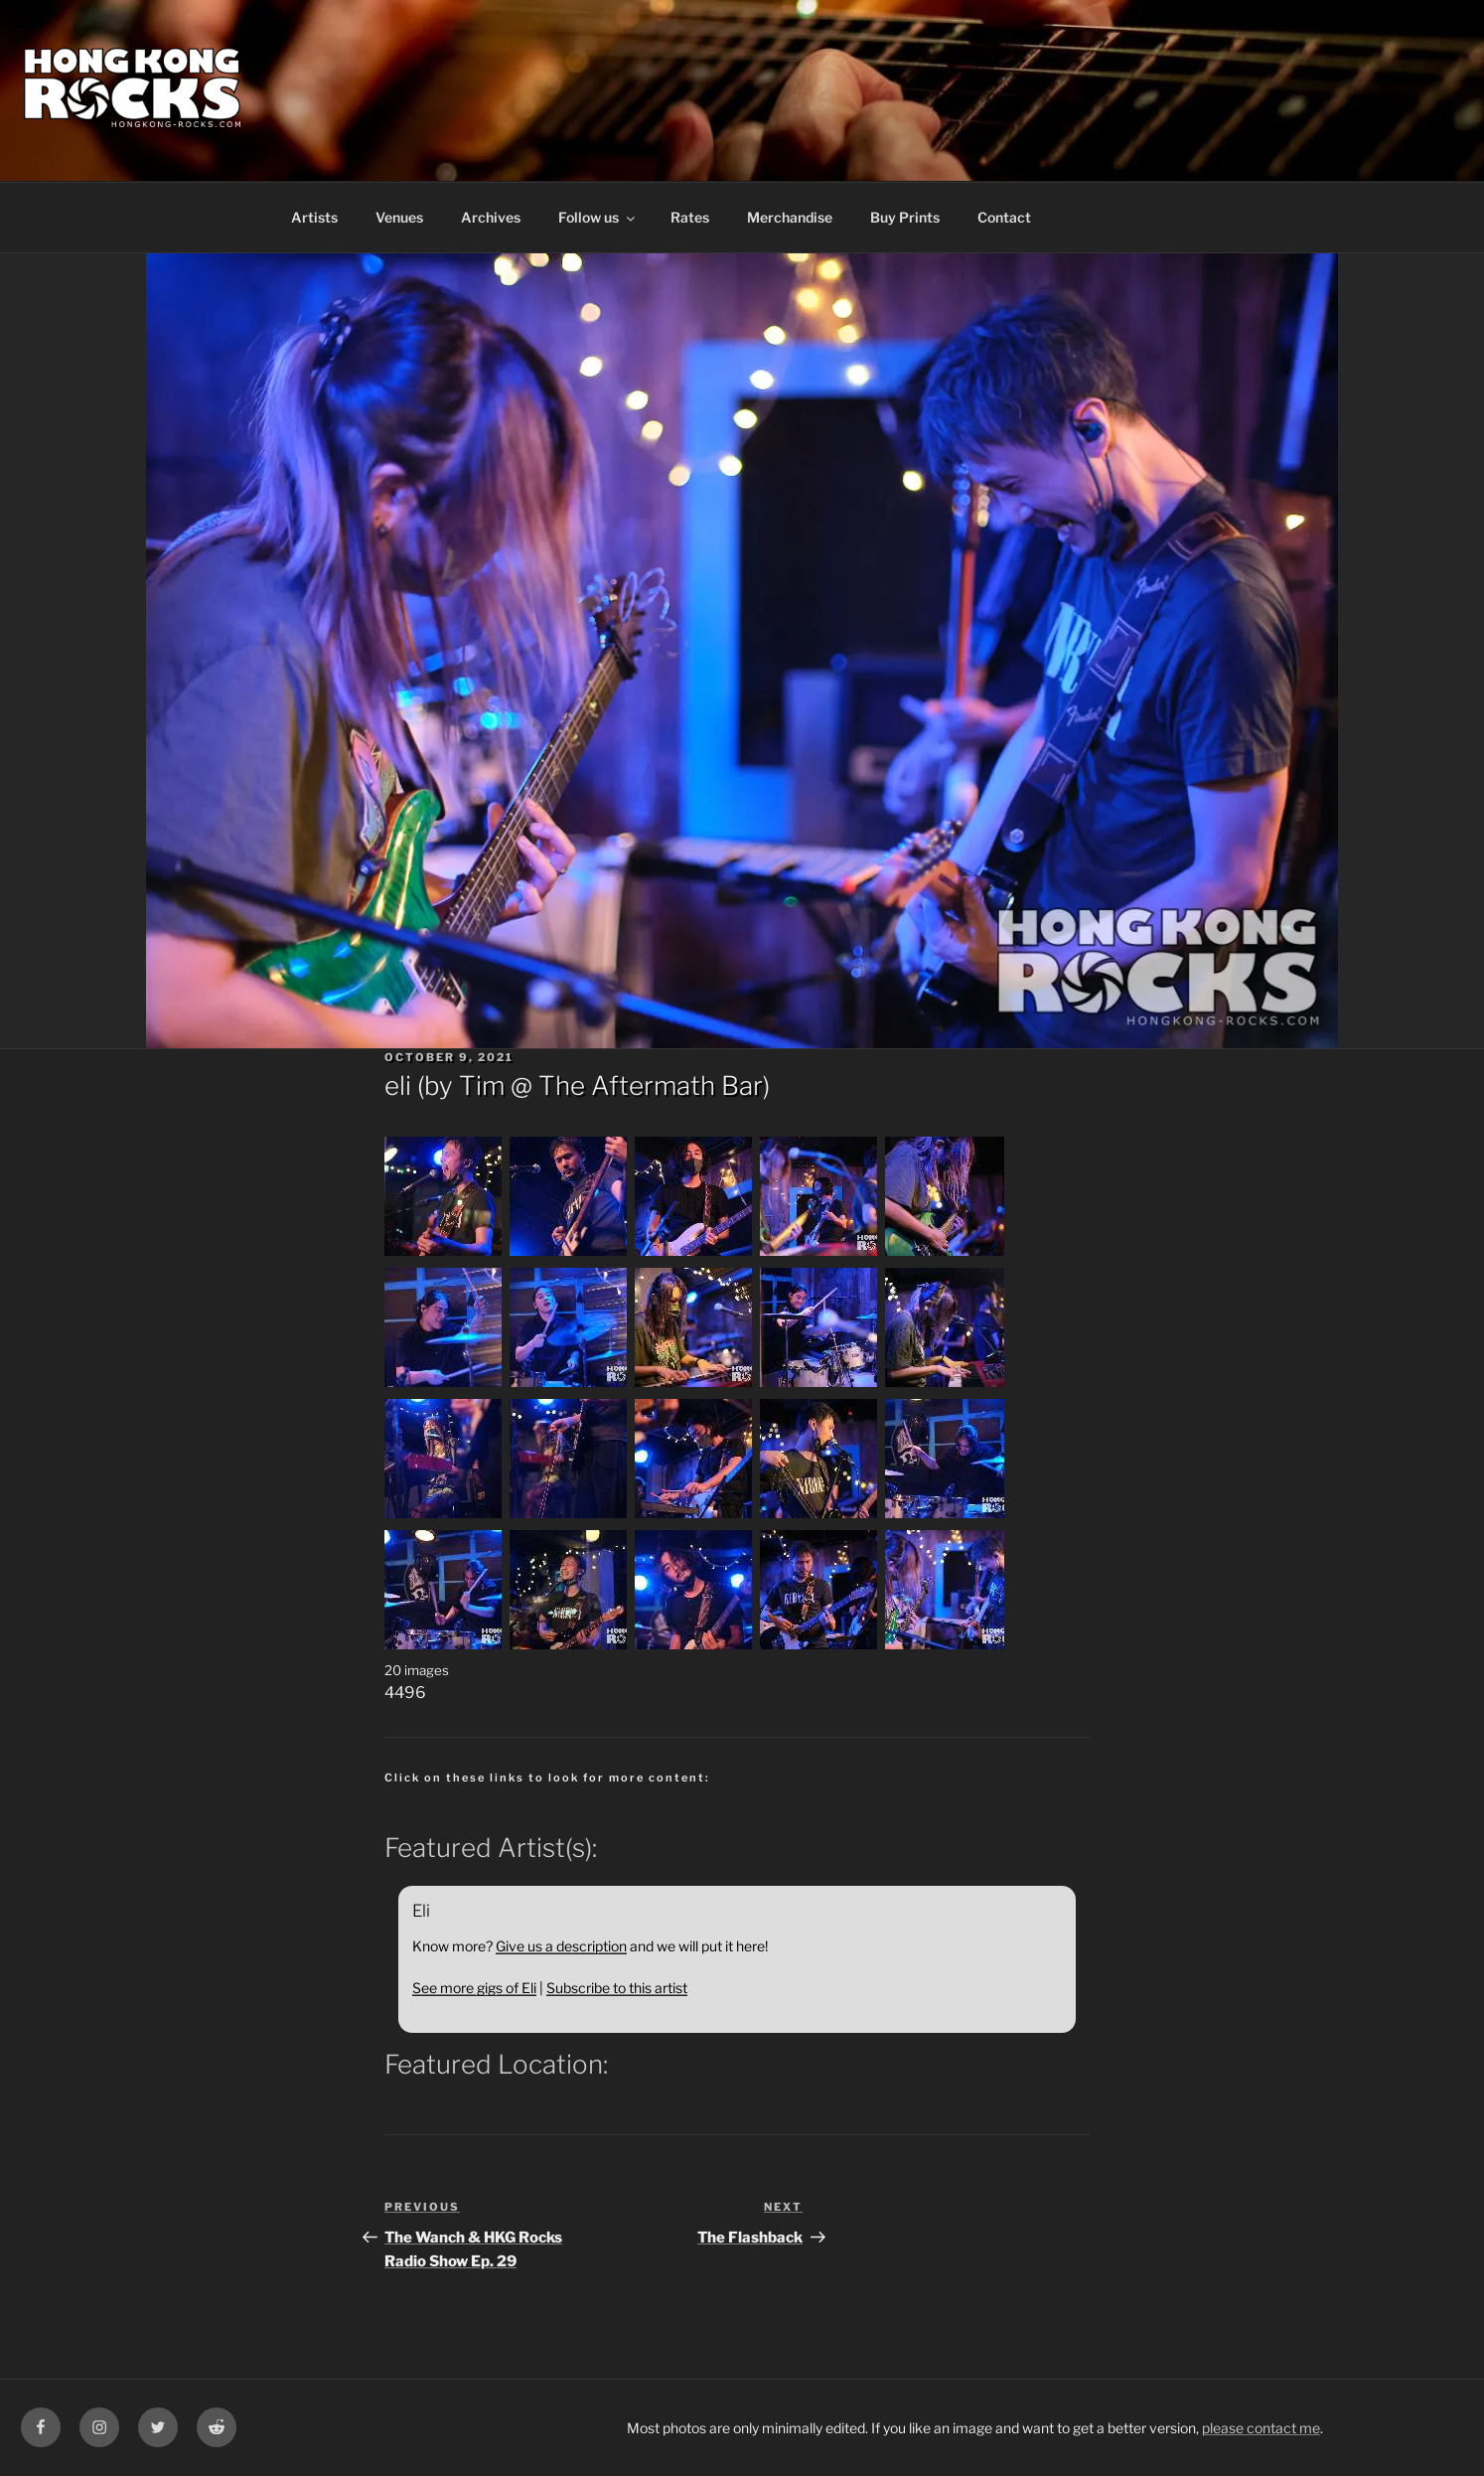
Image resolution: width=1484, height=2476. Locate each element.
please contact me (1261, 2427)
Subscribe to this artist (616, 1987)
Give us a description (561, 1945)
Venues (399, 217)
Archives (490, 217)
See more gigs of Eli (474, 1987)
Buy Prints (905, 217)
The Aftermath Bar (650, 1085)
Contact (1004, 217)
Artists (314, 217)
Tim (482, 1085)
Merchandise (789, 217)
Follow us (598, 217)
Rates (689, 217)
